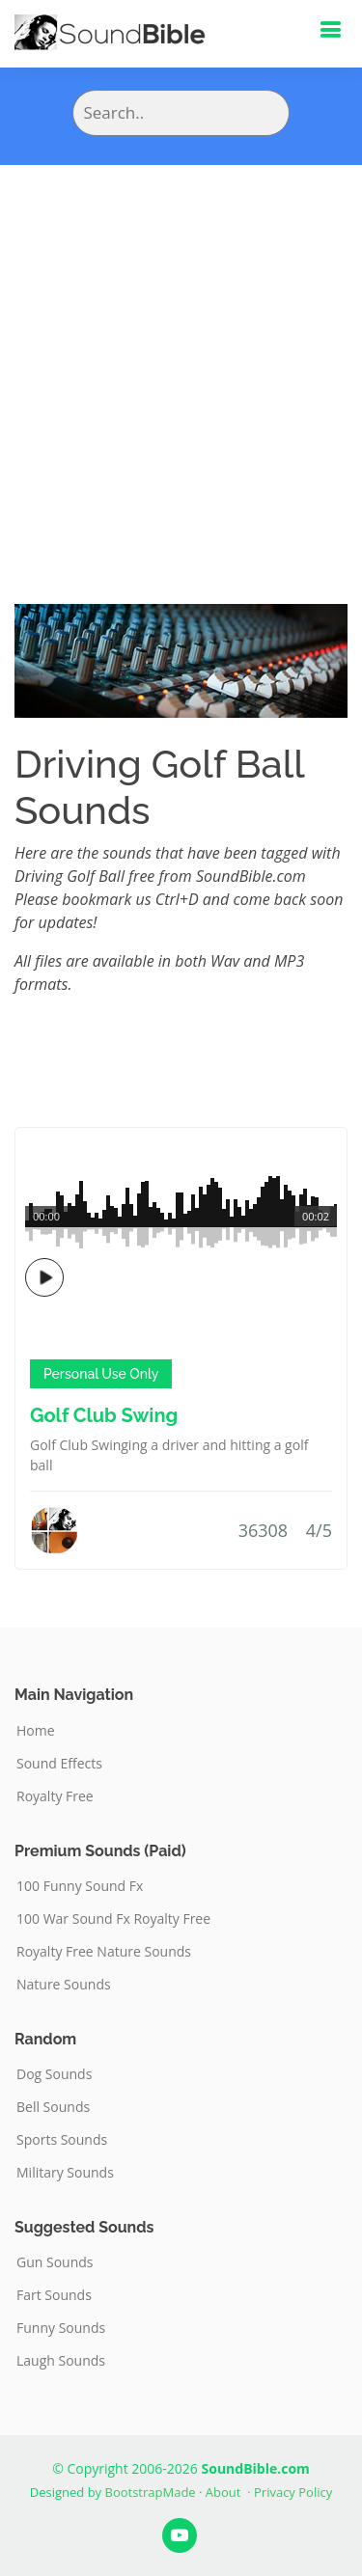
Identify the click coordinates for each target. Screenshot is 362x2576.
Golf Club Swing (104, 1415)
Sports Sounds (61, 2140)
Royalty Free (55, 1796)
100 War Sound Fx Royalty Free (113, 1919)
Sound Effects (59, 1763)
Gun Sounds (55, 2262)
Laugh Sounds (60, 2361)
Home (35, 1731)
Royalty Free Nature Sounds (103, 1952)
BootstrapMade (150, 2492)
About (223, 2492)
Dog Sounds (54, 2074)
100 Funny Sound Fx (79, 1886)
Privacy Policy (293, 2492)
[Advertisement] (181, 355)
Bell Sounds (53, 2107)
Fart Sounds (54, 2295)
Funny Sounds (60, 2328)
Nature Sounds (63, 1984)
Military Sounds (65, 2172)
